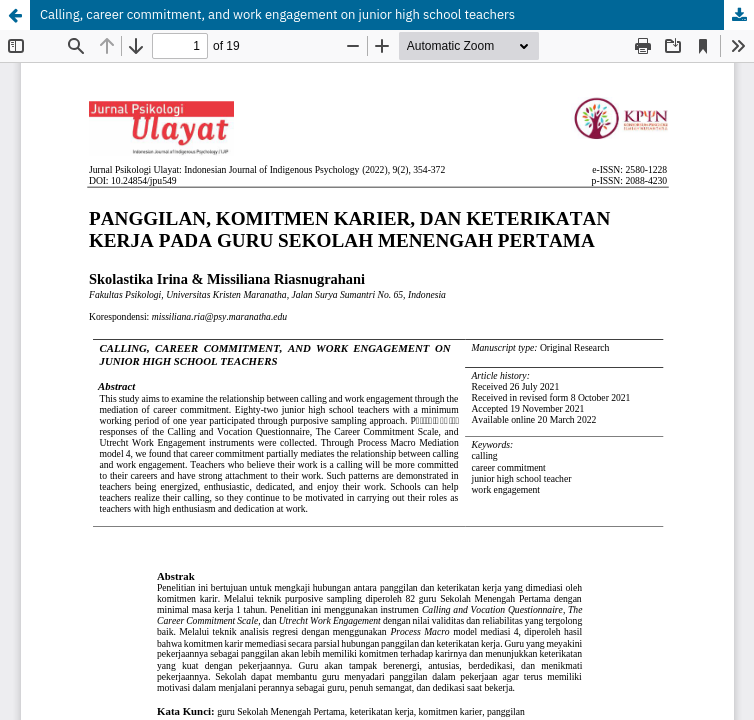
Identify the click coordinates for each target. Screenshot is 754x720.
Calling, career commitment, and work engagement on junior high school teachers (277, 14)
